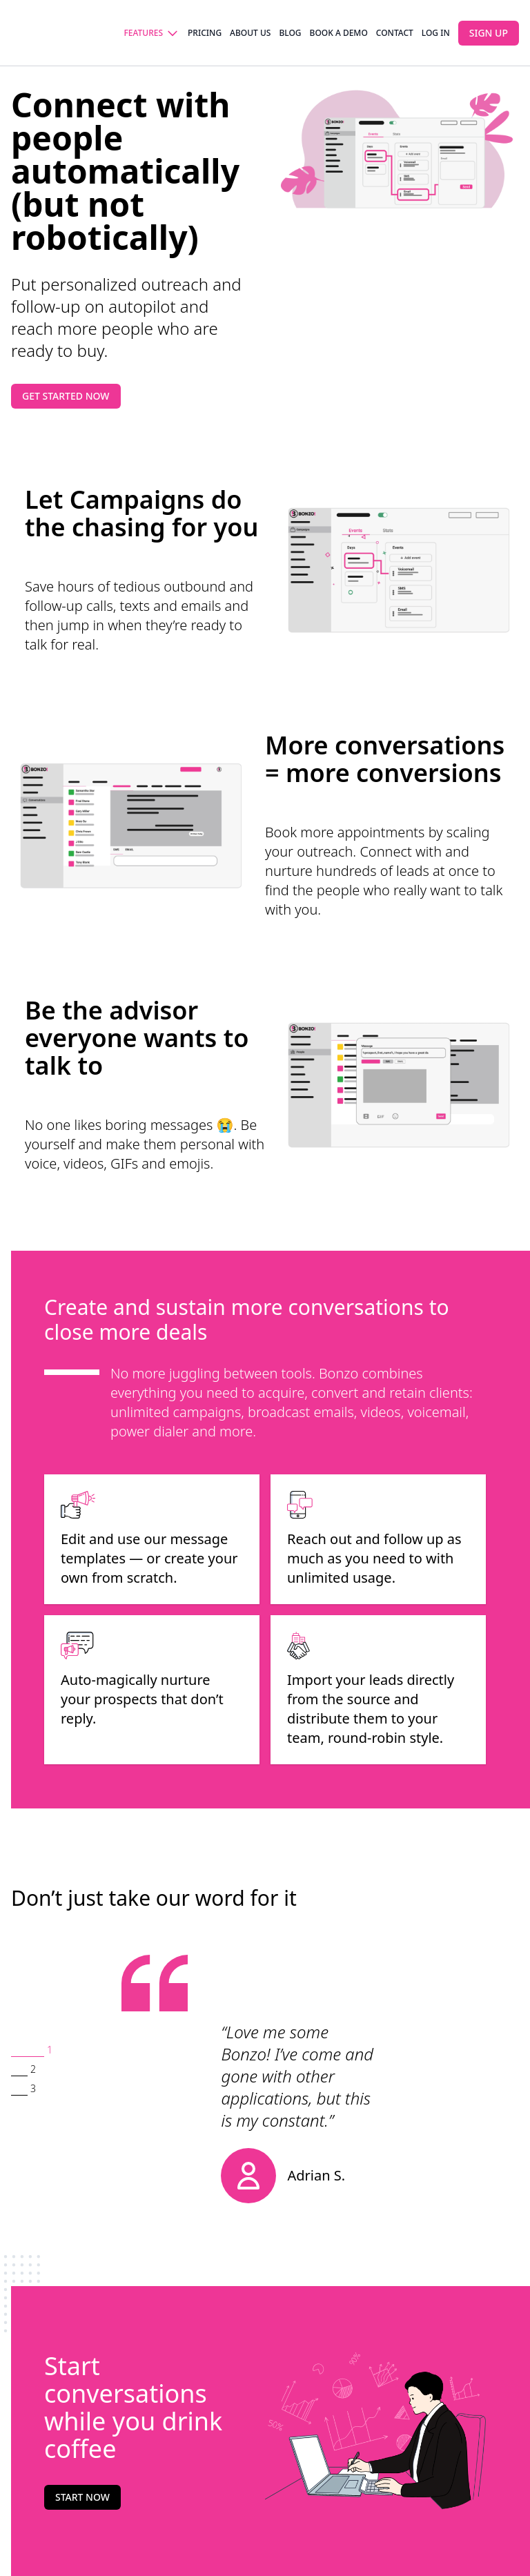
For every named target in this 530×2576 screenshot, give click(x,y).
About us (250, 33)
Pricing (205, 33)
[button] (32, 2051)
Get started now (66, 395)
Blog (290, 33)
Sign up (488, 32)
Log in (436, 33)
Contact (394, 33)
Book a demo (339, 33)
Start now (82, 2497)
